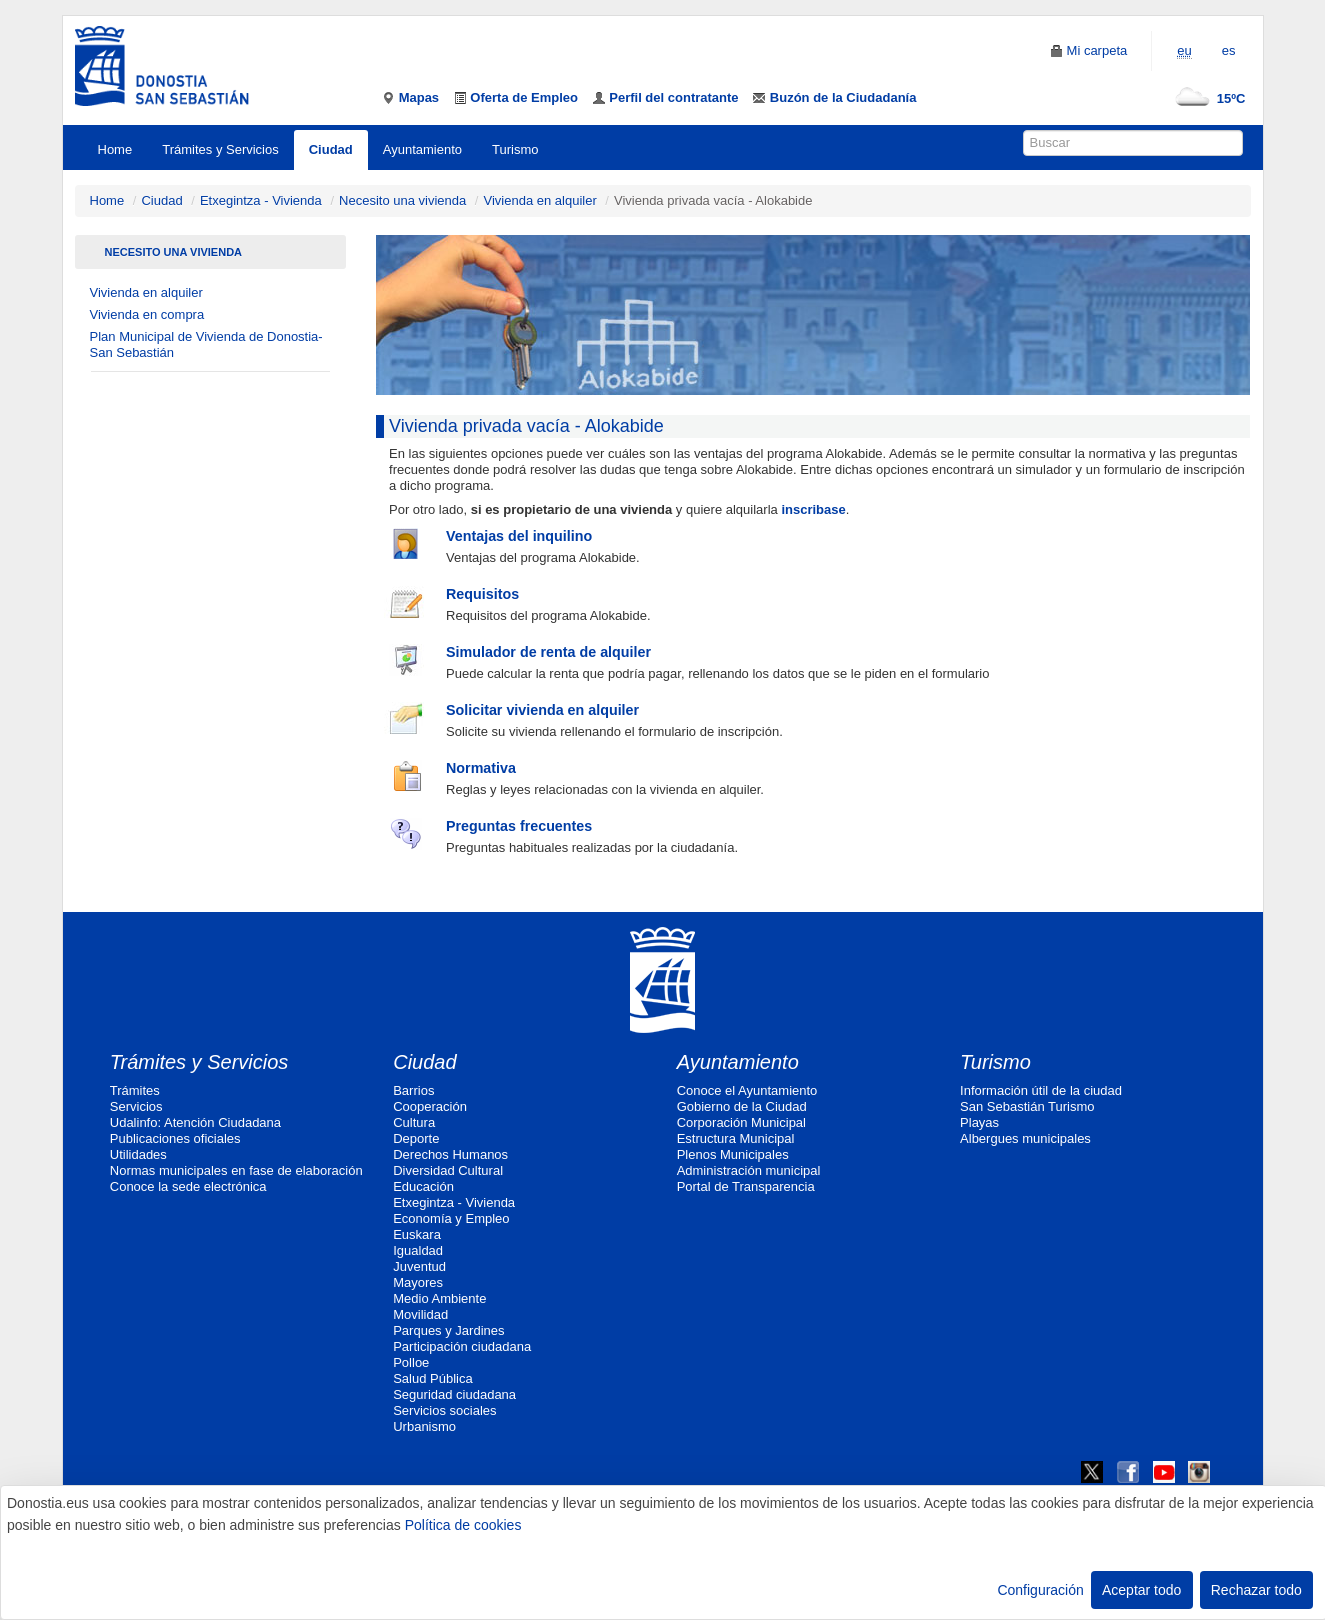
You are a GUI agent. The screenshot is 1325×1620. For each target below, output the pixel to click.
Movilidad (420, 1314)
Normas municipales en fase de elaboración (236, 1170)
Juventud (419, 1266)
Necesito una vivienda (402, 200)
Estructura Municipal (736, 1138)
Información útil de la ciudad (1041, 1090)
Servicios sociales (444, 1410)
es (1229, 50)
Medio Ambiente (439, 1298)
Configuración (1040, 1590)
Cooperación (430, 1106)
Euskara (417, 1234)
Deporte (416, 1138)
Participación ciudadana (462, 1346)
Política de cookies (463, 1525)
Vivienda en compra (147, 314)
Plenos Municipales (733, 1154)
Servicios (136, 1106)
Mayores (418, 1282)
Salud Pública (433, 1378)
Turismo (515, 149)
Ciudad (331, 149)
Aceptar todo (1141, 1590)
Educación (423, 1186)
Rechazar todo (1256, 1590)
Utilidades (138, 1154)
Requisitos (482, 594)
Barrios (413, 1090)
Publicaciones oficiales (175, 1138)
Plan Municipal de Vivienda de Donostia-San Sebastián (206, 344)
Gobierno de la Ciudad (742, 1106)
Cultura (414, 1122)
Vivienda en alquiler (539, 200)
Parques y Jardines (448, 1330)
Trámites (135, 1090)
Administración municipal (749, 1170)
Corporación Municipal (741, 1122)
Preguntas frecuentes (519, 826)
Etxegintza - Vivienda (261, 200)
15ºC (1206, 98)
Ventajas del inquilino (519, 536)
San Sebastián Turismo (1027, 1106)
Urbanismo (424, 1426)
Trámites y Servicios (220, 149)
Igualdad (418, 1250)
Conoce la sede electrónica (188, 1186)
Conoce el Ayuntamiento (747, 1090)
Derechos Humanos (450, 1154)
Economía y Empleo (451, 1218)
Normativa (481, 768)
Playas (979, 1122)
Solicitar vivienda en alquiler (542, 710)
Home (115, 149)
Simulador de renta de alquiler (548, 652)
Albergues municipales (1025, 1138)
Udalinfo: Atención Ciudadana (195, 1122)
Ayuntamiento (422, 149)
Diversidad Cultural (448, 1170)
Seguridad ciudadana (454, 1394)
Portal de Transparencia (746, 1186)
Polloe (411, 1362)
